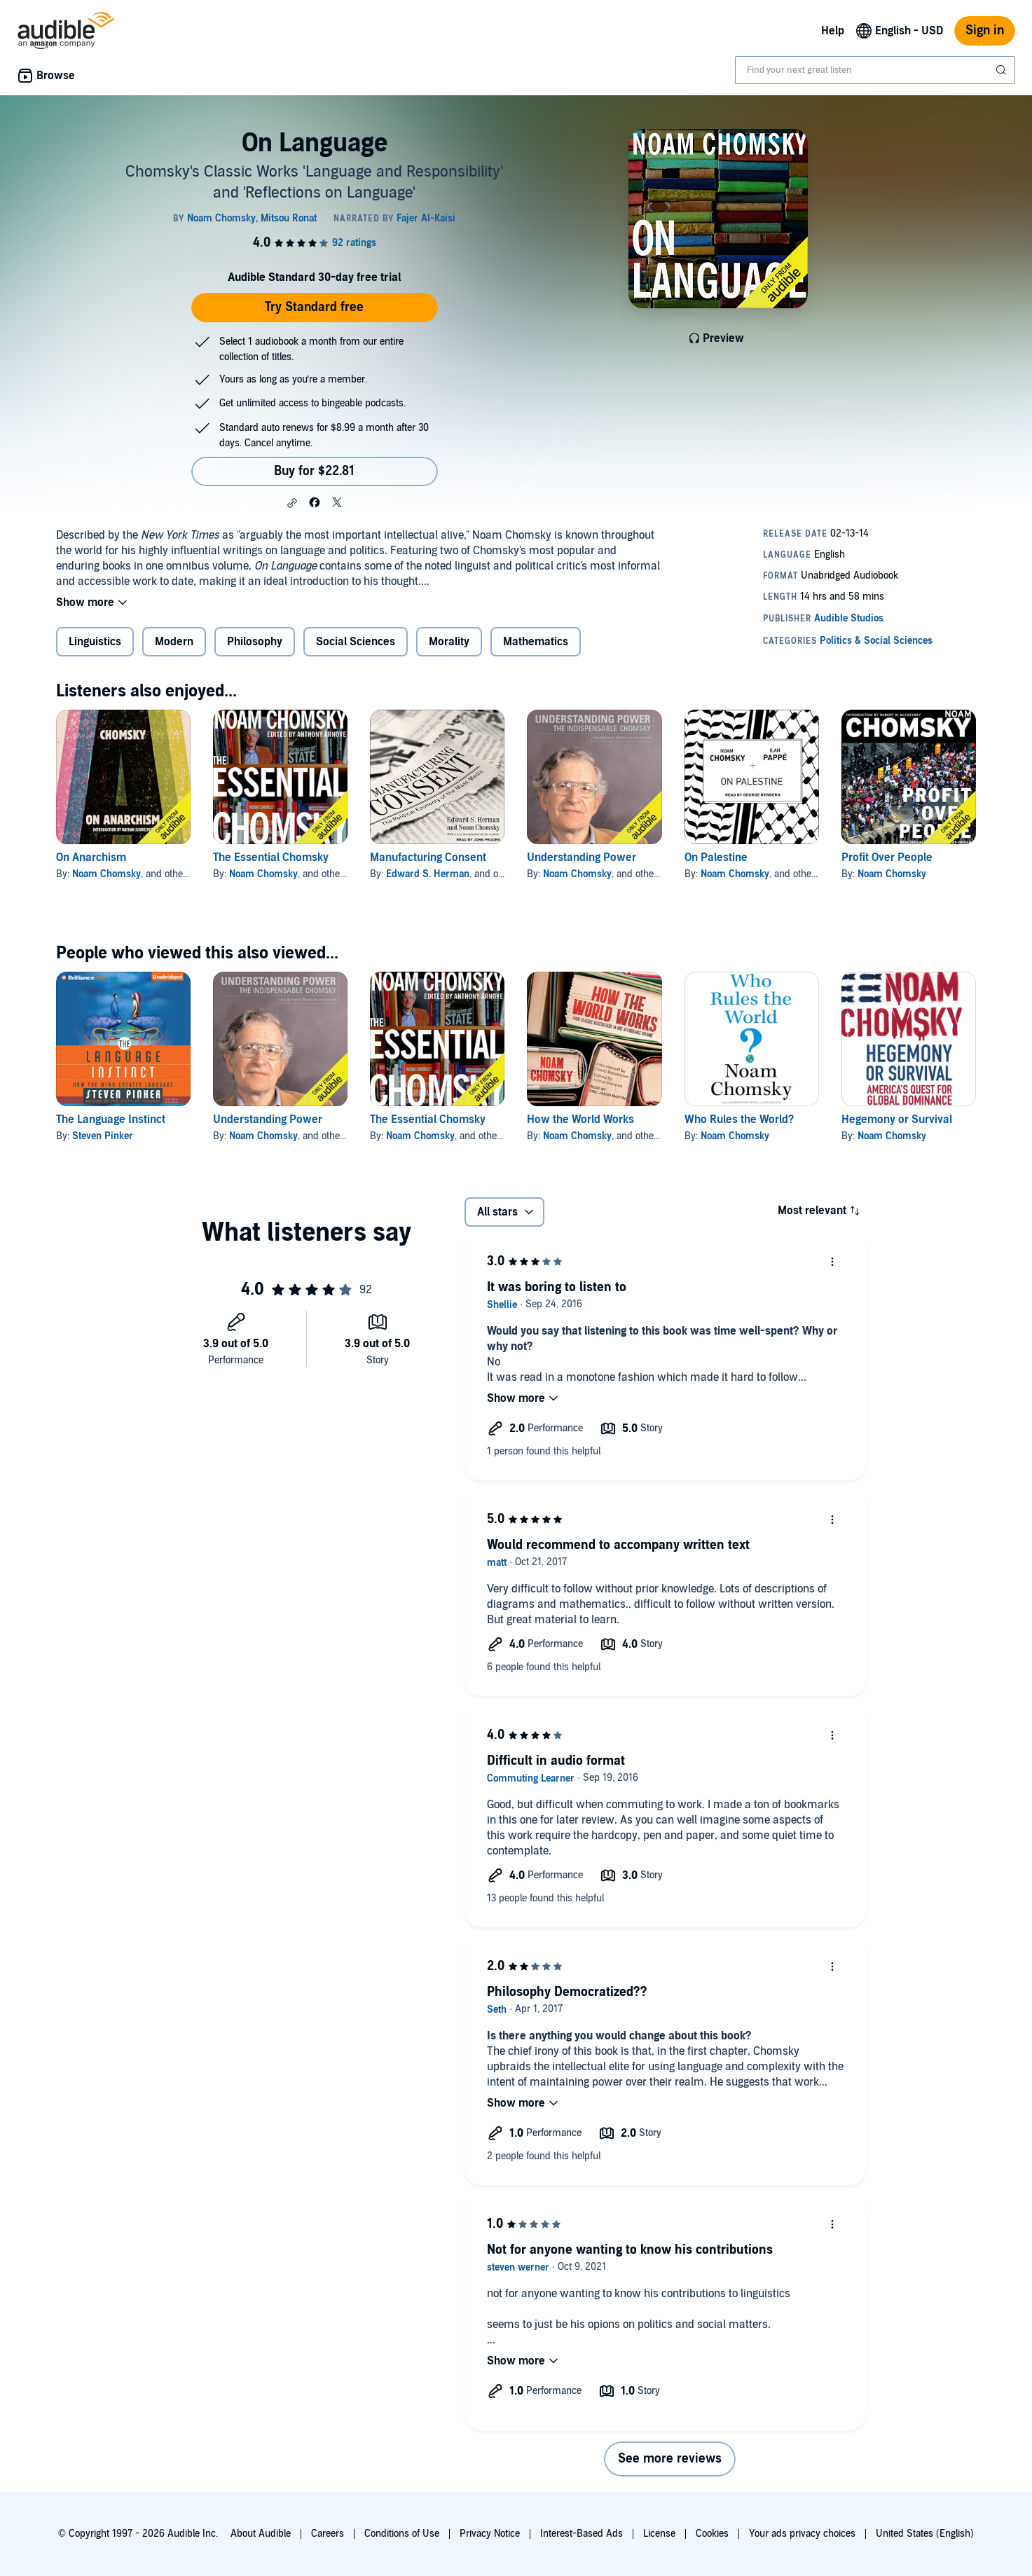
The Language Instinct (110, 1120)
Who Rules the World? (739, 1120)
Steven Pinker (102, 1136)
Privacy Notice (490, 2534)
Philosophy (254, 642)
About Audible (261, 2534)
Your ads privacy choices (802, 2534)
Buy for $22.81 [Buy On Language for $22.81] (314, 471)
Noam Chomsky (106, 874)
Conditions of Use (401, 2534)
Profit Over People (887, 857)
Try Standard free (314, 307)
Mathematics (535, 642)
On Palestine (716, 857)
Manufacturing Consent (428, 857)
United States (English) (925, 2534)
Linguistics (95, 642)
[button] (292, 503)
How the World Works (580, 1120)
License (659, 2534)
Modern (174, 642)
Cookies (712, 2534)
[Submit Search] (1002, 70)
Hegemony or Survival (896, 1120)
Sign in (984, 30)
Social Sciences (355, 642)
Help (832, 31)
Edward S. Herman (427, 874)
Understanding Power (581, 857)
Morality (449, 642)
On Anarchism (91, 857)
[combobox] (875, 70)
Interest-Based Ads (581, 2534)
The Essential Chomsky (271, 857)
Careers (327, 2534)
